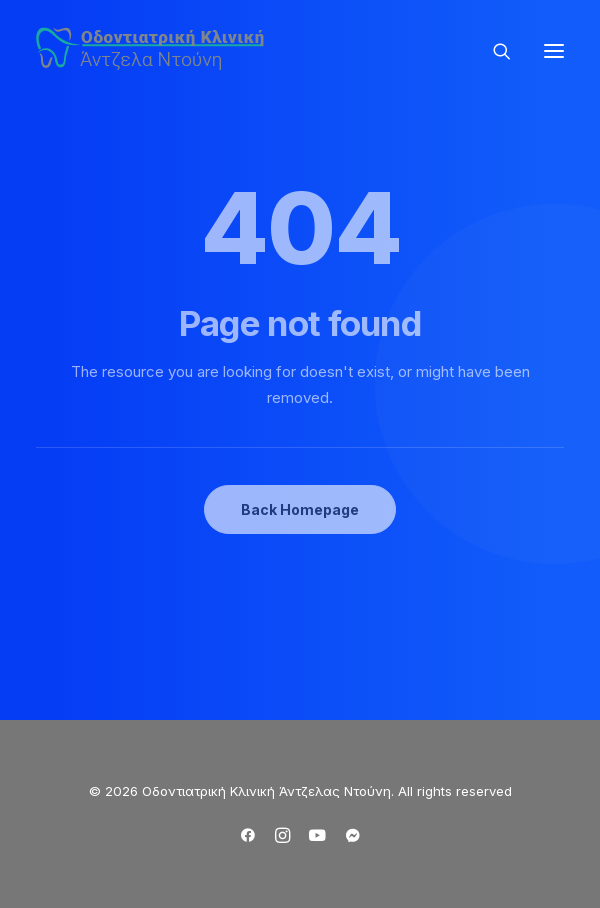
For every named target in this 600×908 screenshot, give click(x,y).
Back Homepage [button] (300, 509)
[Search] (493, 51)
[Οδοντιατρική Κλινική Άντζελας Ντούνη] (153, 50)
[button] (554, 50)
